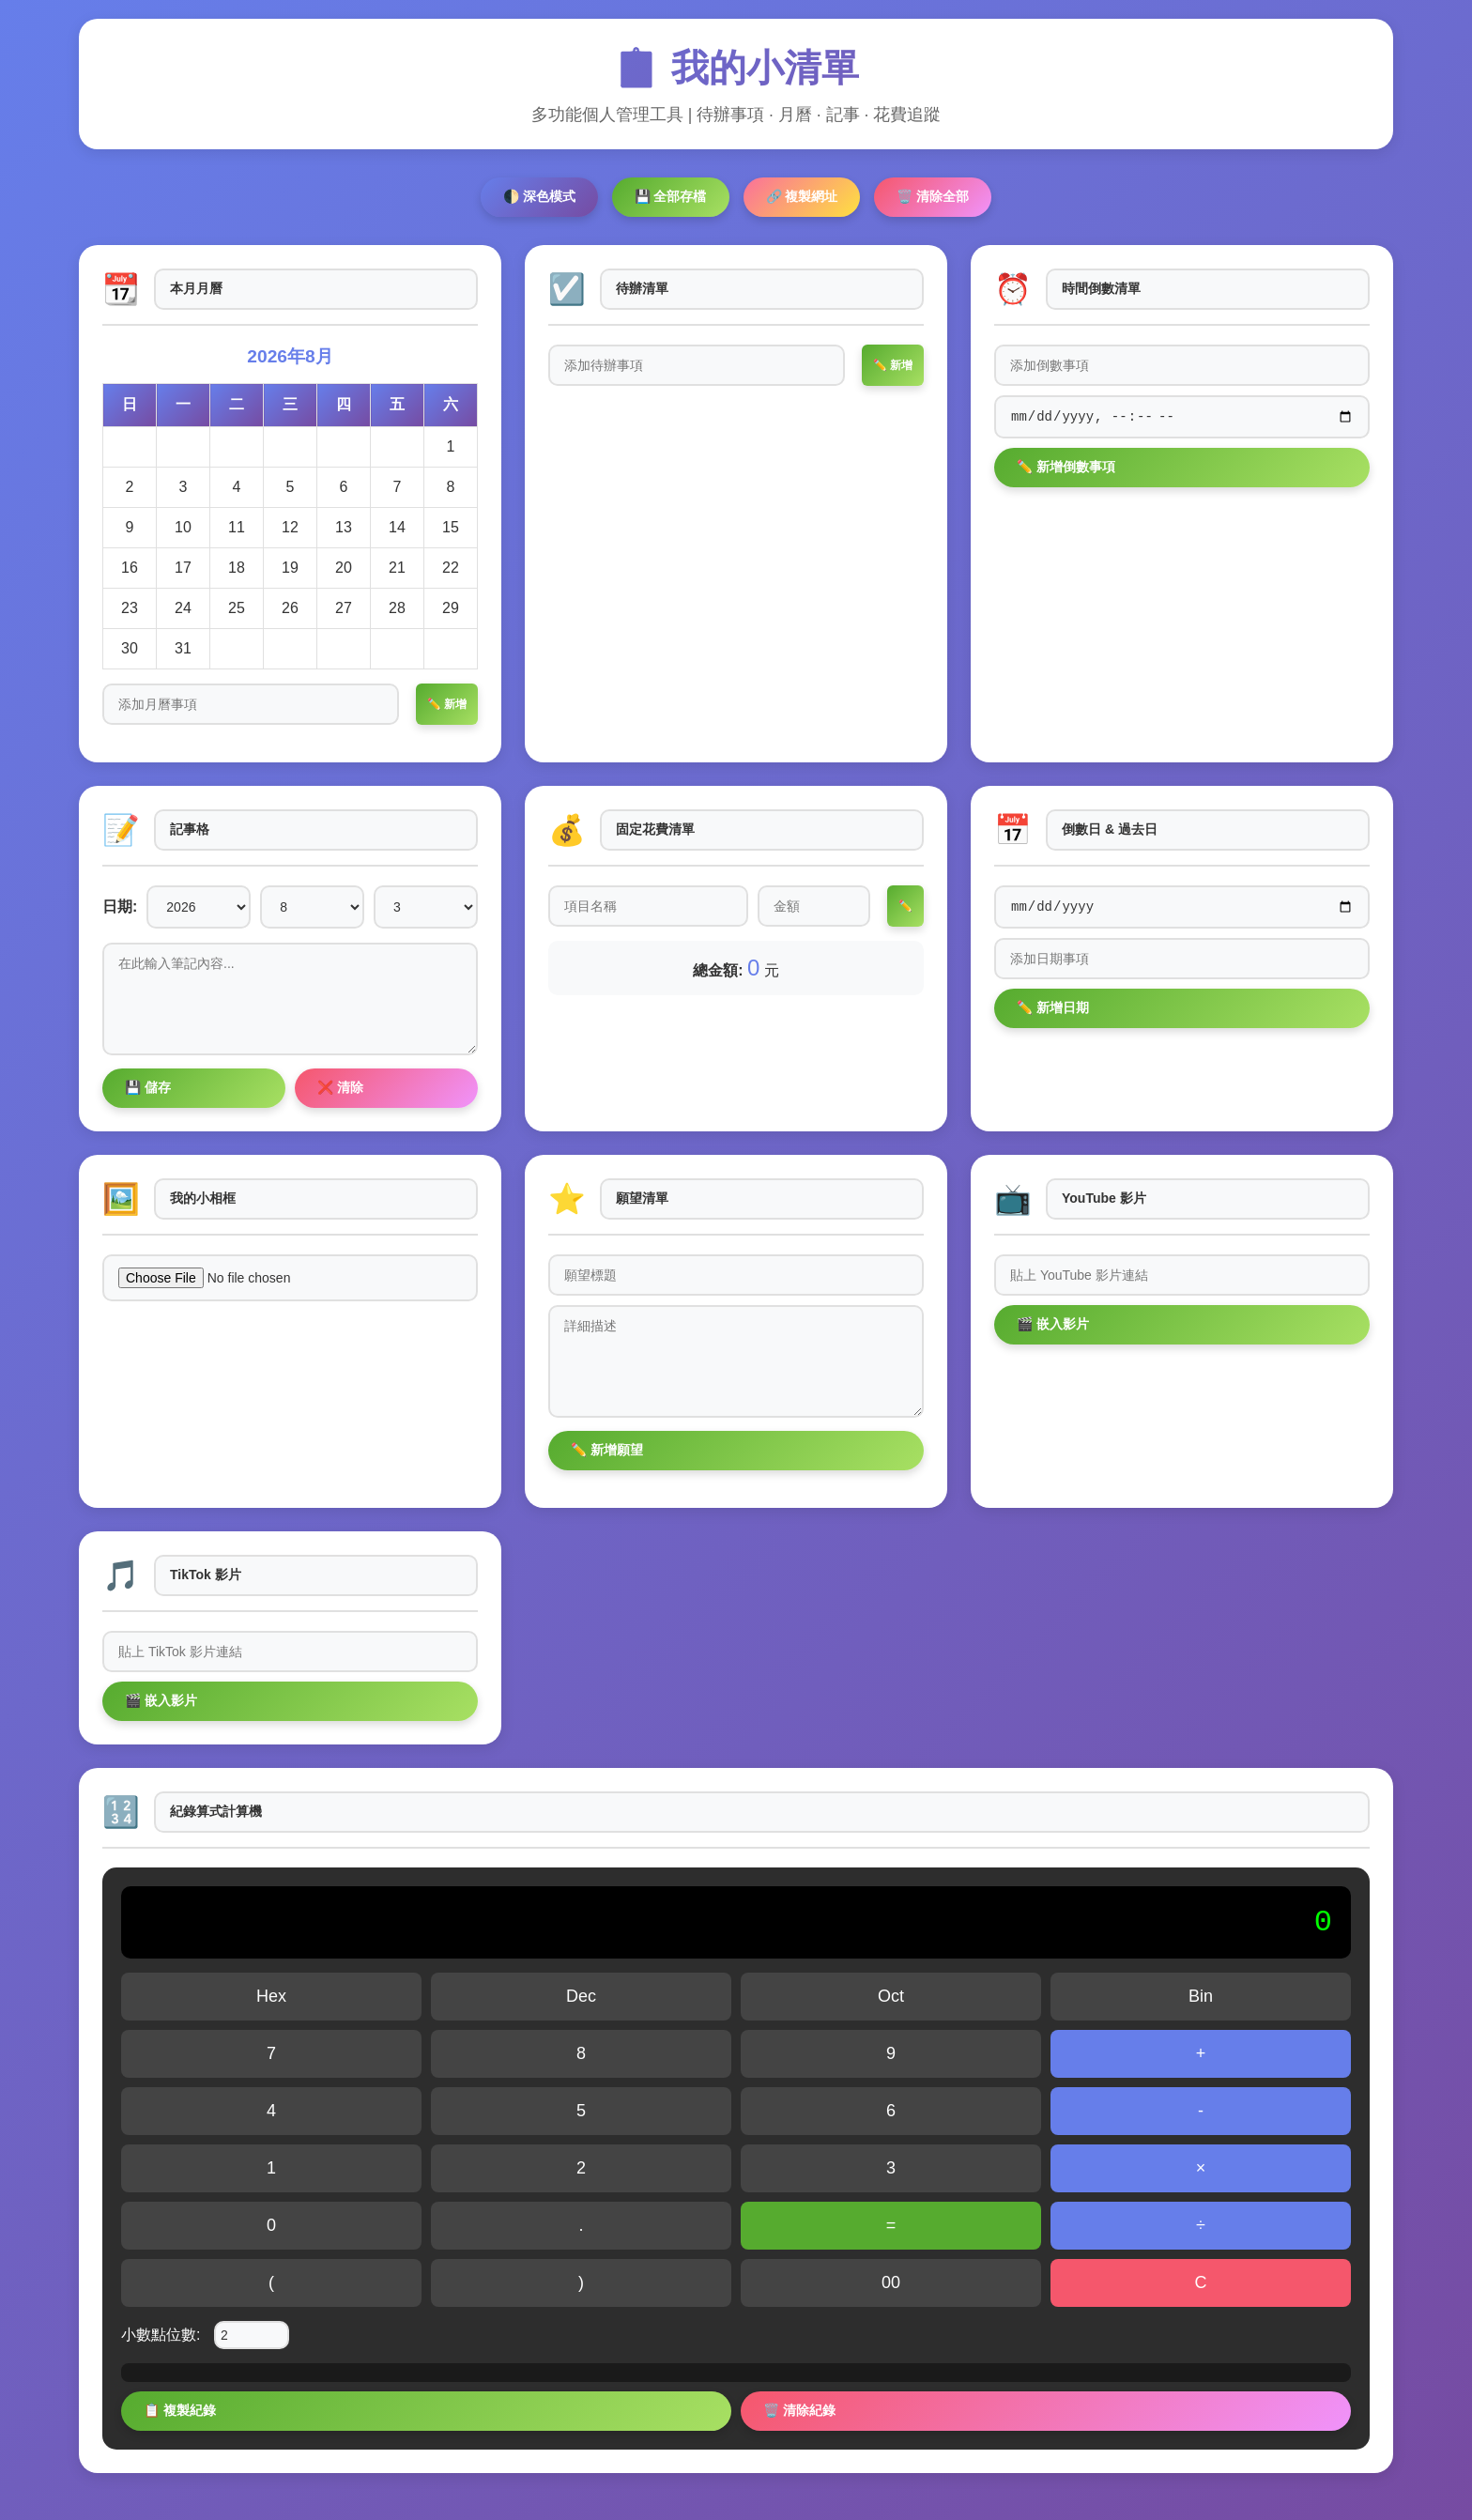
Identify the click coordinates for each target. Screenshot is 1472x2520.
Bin (1200, 1996)
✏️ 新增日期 (1053, 1010)
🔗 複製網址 (802, 196)
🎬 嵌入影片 (1053, 1323)
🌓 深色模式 (539, 196)
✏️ (905, 906)
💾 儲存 (148, 1087)
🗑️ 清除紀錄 (799, 2410)
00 (891, 2282)
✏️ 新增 (447, 704)
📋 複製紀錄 (180, 2410)
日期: (119, 906)
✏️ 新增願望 (607, 1449)
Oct (891, 1996)
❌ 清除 (340, 1087)
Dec (581, 1996)
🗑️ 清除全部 (933, 196)
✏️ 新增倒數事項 (1066, 469)
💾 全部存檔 (671, 196)
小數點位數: (160, 2335)
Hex (271, 1996)
